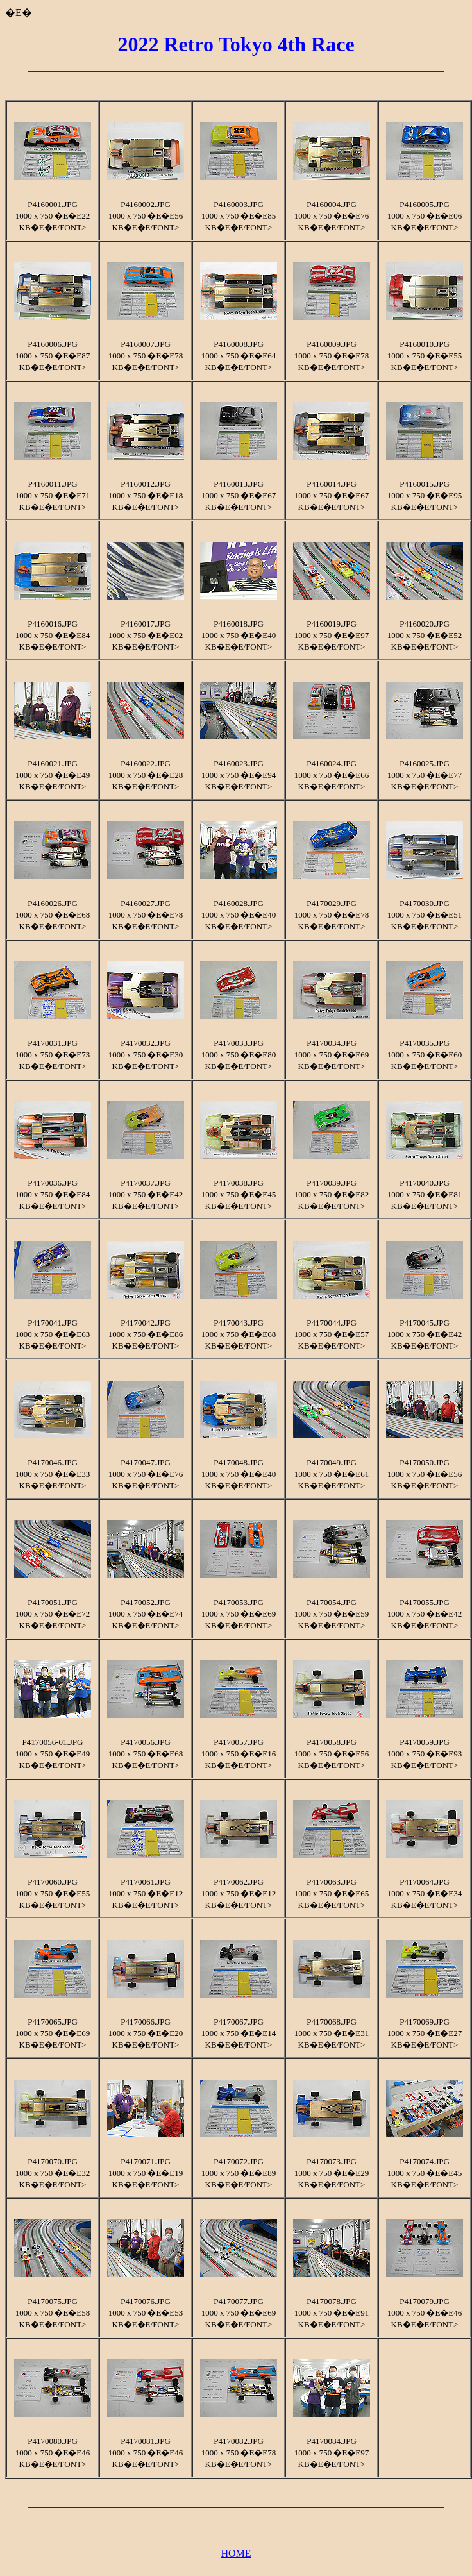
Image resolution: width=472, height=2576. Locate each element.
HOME (236, 2553)
